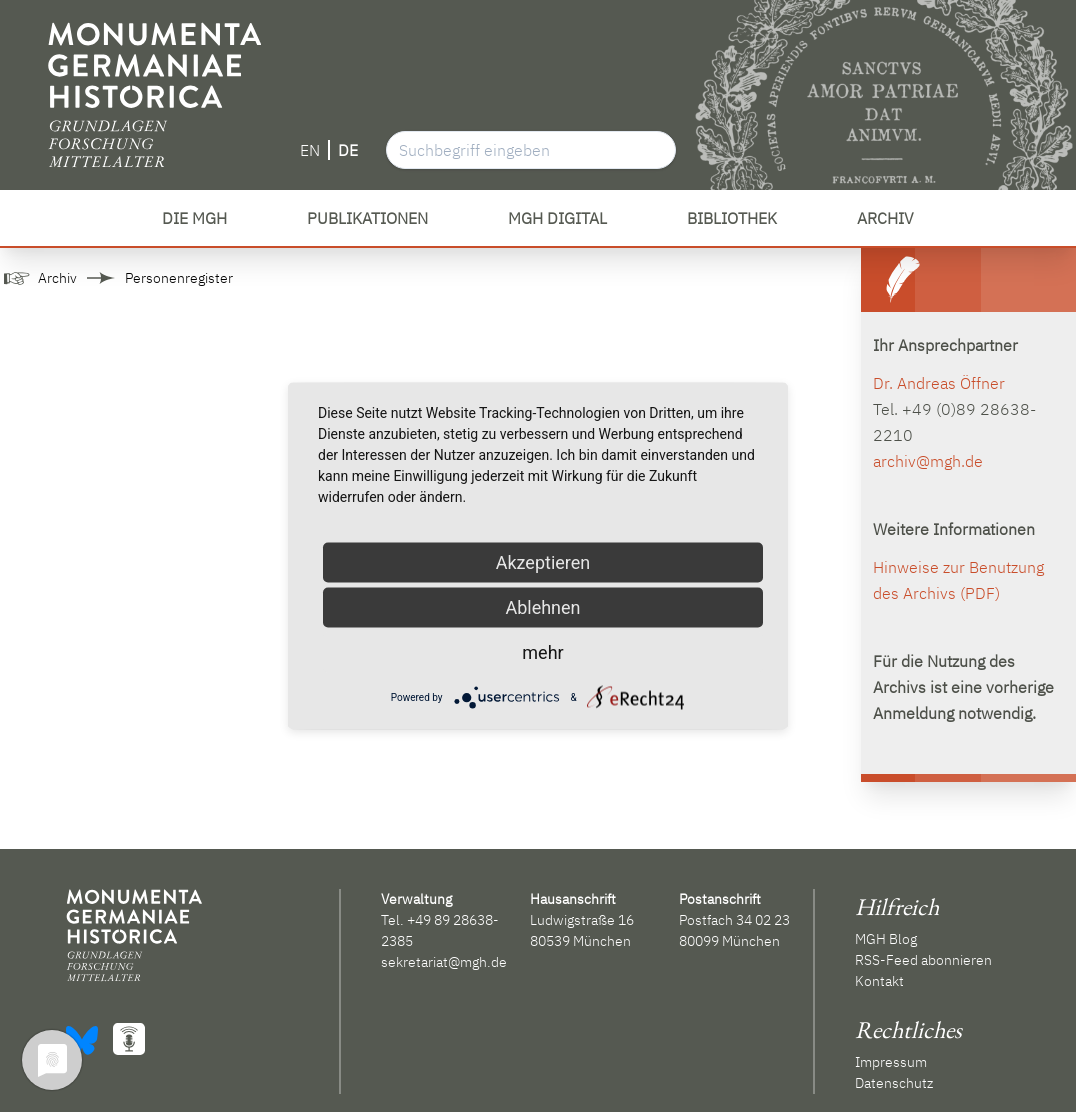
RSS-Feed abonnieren (923, 960)
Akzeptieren (543, 562)
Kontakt (879, 981)
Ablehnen (542, 607)
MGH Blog (886, 939)
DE (348, 150)
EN (310, 150)
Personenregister (179, 278)
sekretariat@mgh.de (444, 962)
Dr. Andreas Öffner (939, 383)
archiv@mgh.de (928, 461)
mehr (542, 652)
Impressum (891, 1062)
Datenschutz (894, 1083)
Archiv (57, 278)
